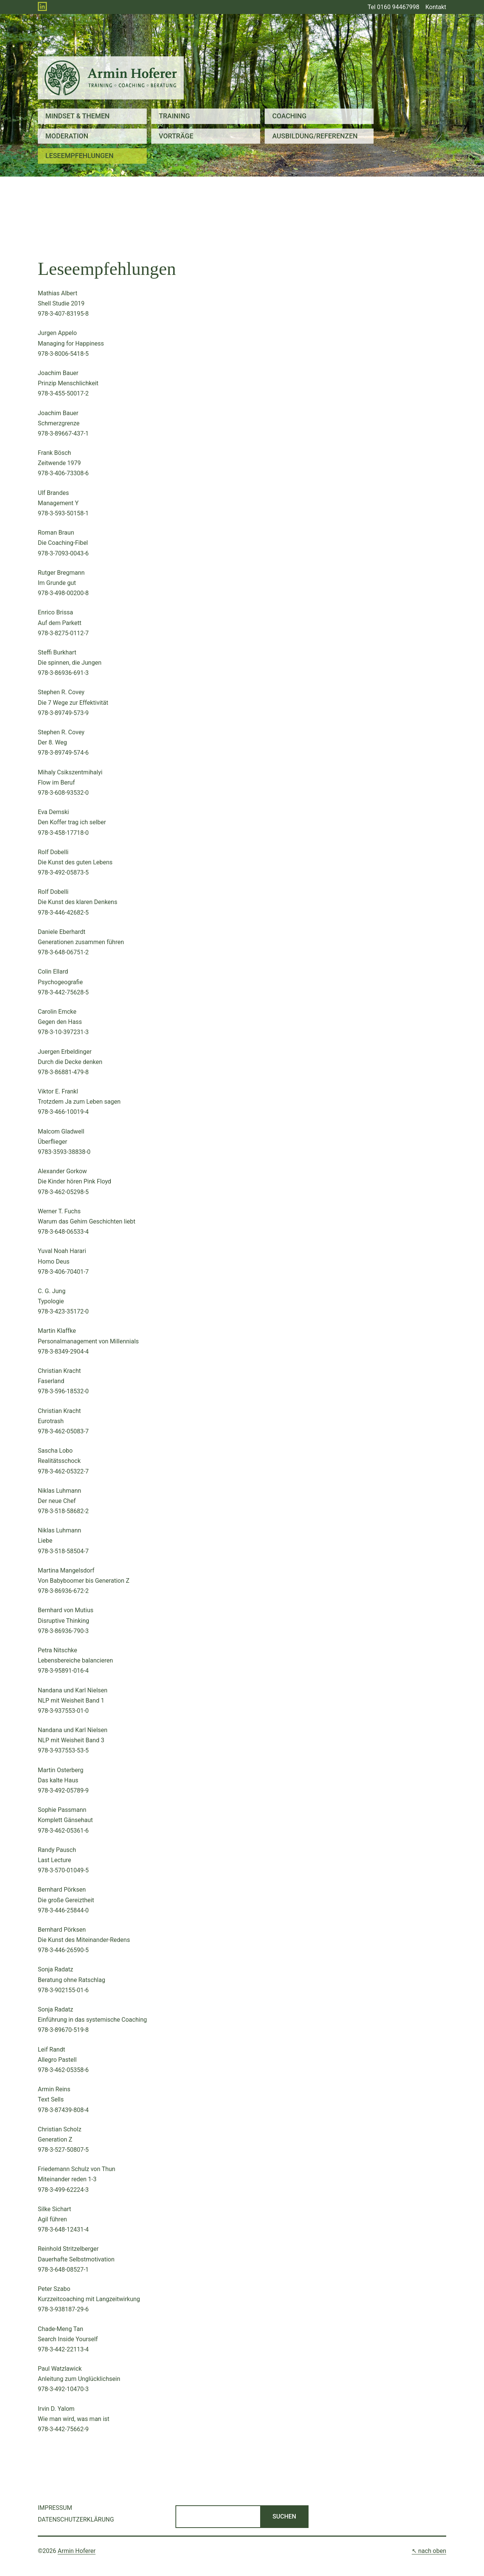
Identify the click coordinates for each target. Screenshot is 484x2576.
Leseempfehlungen (79, 156)
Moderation (66, 136)
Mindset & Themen (77, 116)
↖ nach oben (429, 2550)
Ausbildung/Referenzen (315, 136)
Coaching (289, 116)
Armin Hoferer (77, 2550)
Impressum (55, 2507)
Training (174, 116)
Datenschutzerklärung (76, 2519)
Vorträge (176, 136)
